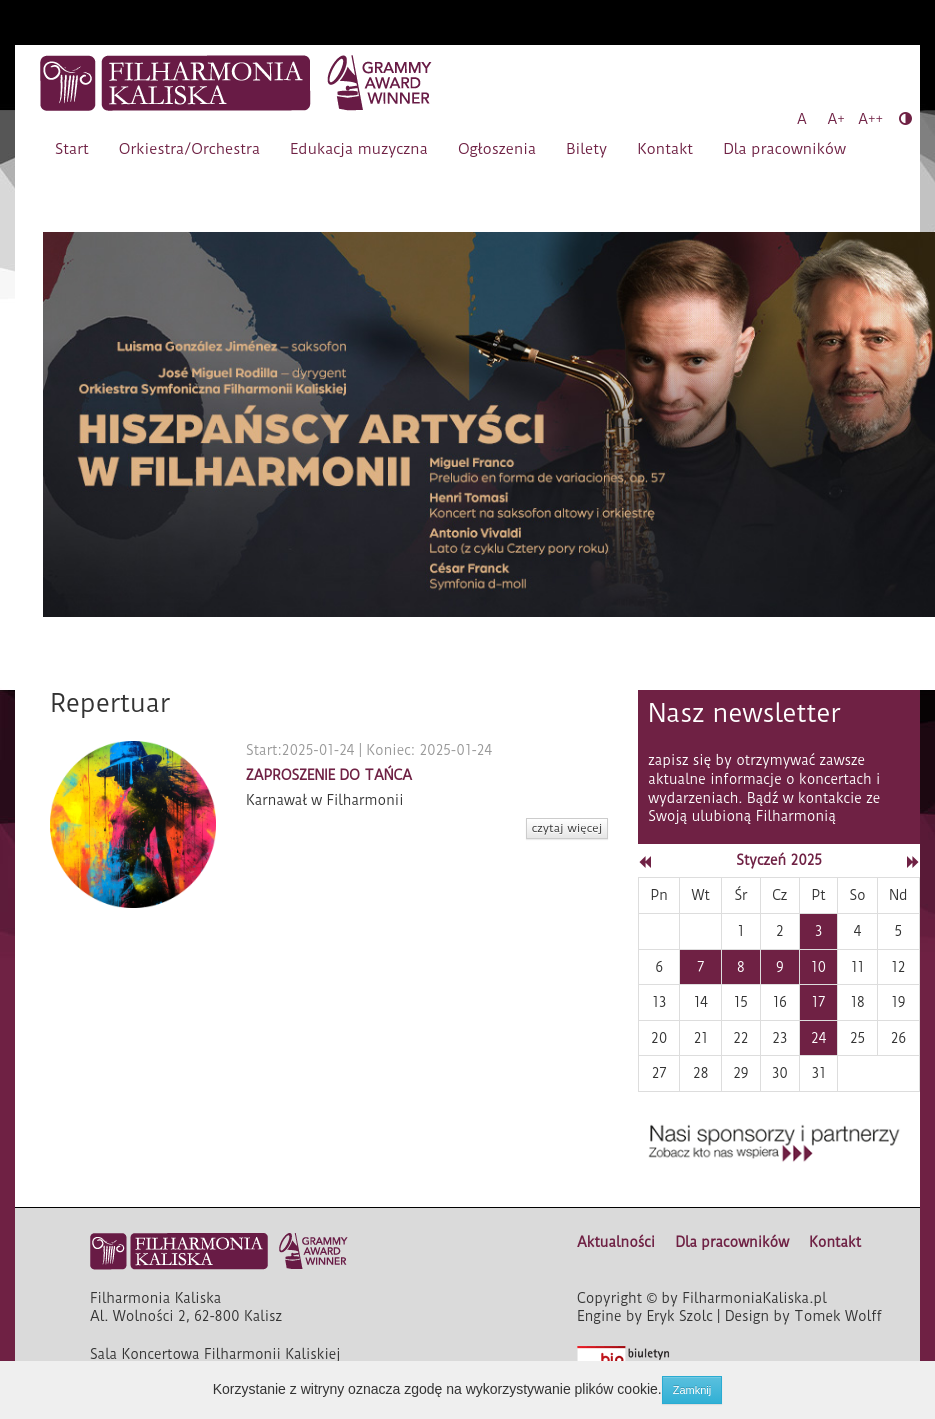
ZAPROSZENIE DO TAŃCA (329, 775)
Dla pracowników (784, 149)
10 (818, 967)
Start (72, 149)
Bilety (586, 149)
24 (818, 1038)
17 (819, 1002)
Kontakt (665, 149)
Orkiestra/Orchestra (189, 149)
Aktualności (616, 1242)
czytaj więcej (567, 828)
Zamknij (692, 1390)
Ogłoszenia (497, 149)
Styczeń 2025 (779, 860)
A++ (870, 119)
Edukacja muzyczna (359, 149)
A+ (836, 119)
